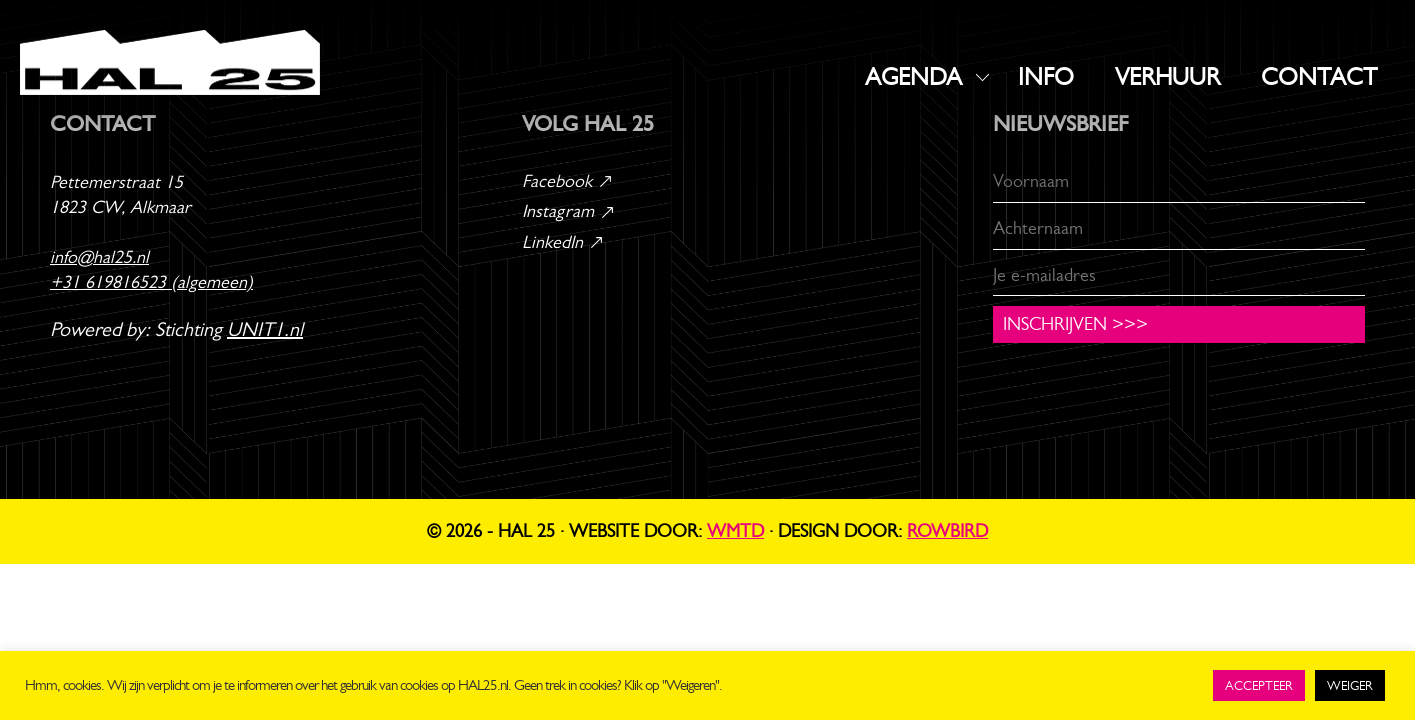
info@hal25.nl (99, 257)
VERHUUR (1167, 77)
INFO (1046, 77)
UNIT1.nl (265, 329)
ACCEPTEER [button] (1259, 685)
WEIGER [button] (1350, 685)
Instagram (569, 211)
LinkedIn (563, 242)
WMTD (735, 531)
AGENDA (913, 77)
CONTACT (1319, 77)
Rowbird (947, 531)
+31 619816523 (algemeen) (151, 282)
